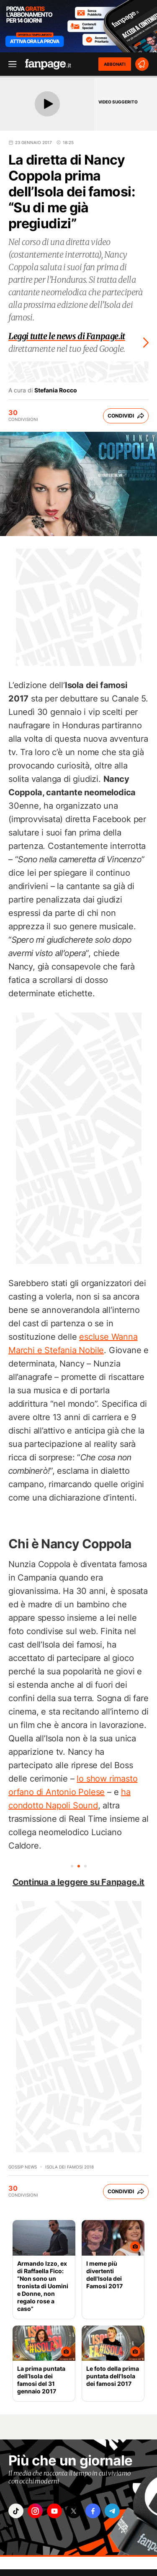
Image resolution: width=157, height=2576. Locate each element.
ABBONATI (115, 64)
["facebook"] (92, 2511)
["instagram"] (35, 2511)
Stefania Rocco (55, 390)
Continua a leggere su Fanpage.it (79, 1882)
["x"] (73, 2511)
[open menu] (9, 64)
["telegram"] (112, 2511)
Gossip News (22, 2167)
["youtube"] (54, 2511)
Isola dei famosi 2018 (69, 2167)
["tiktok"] (15, 2511)
